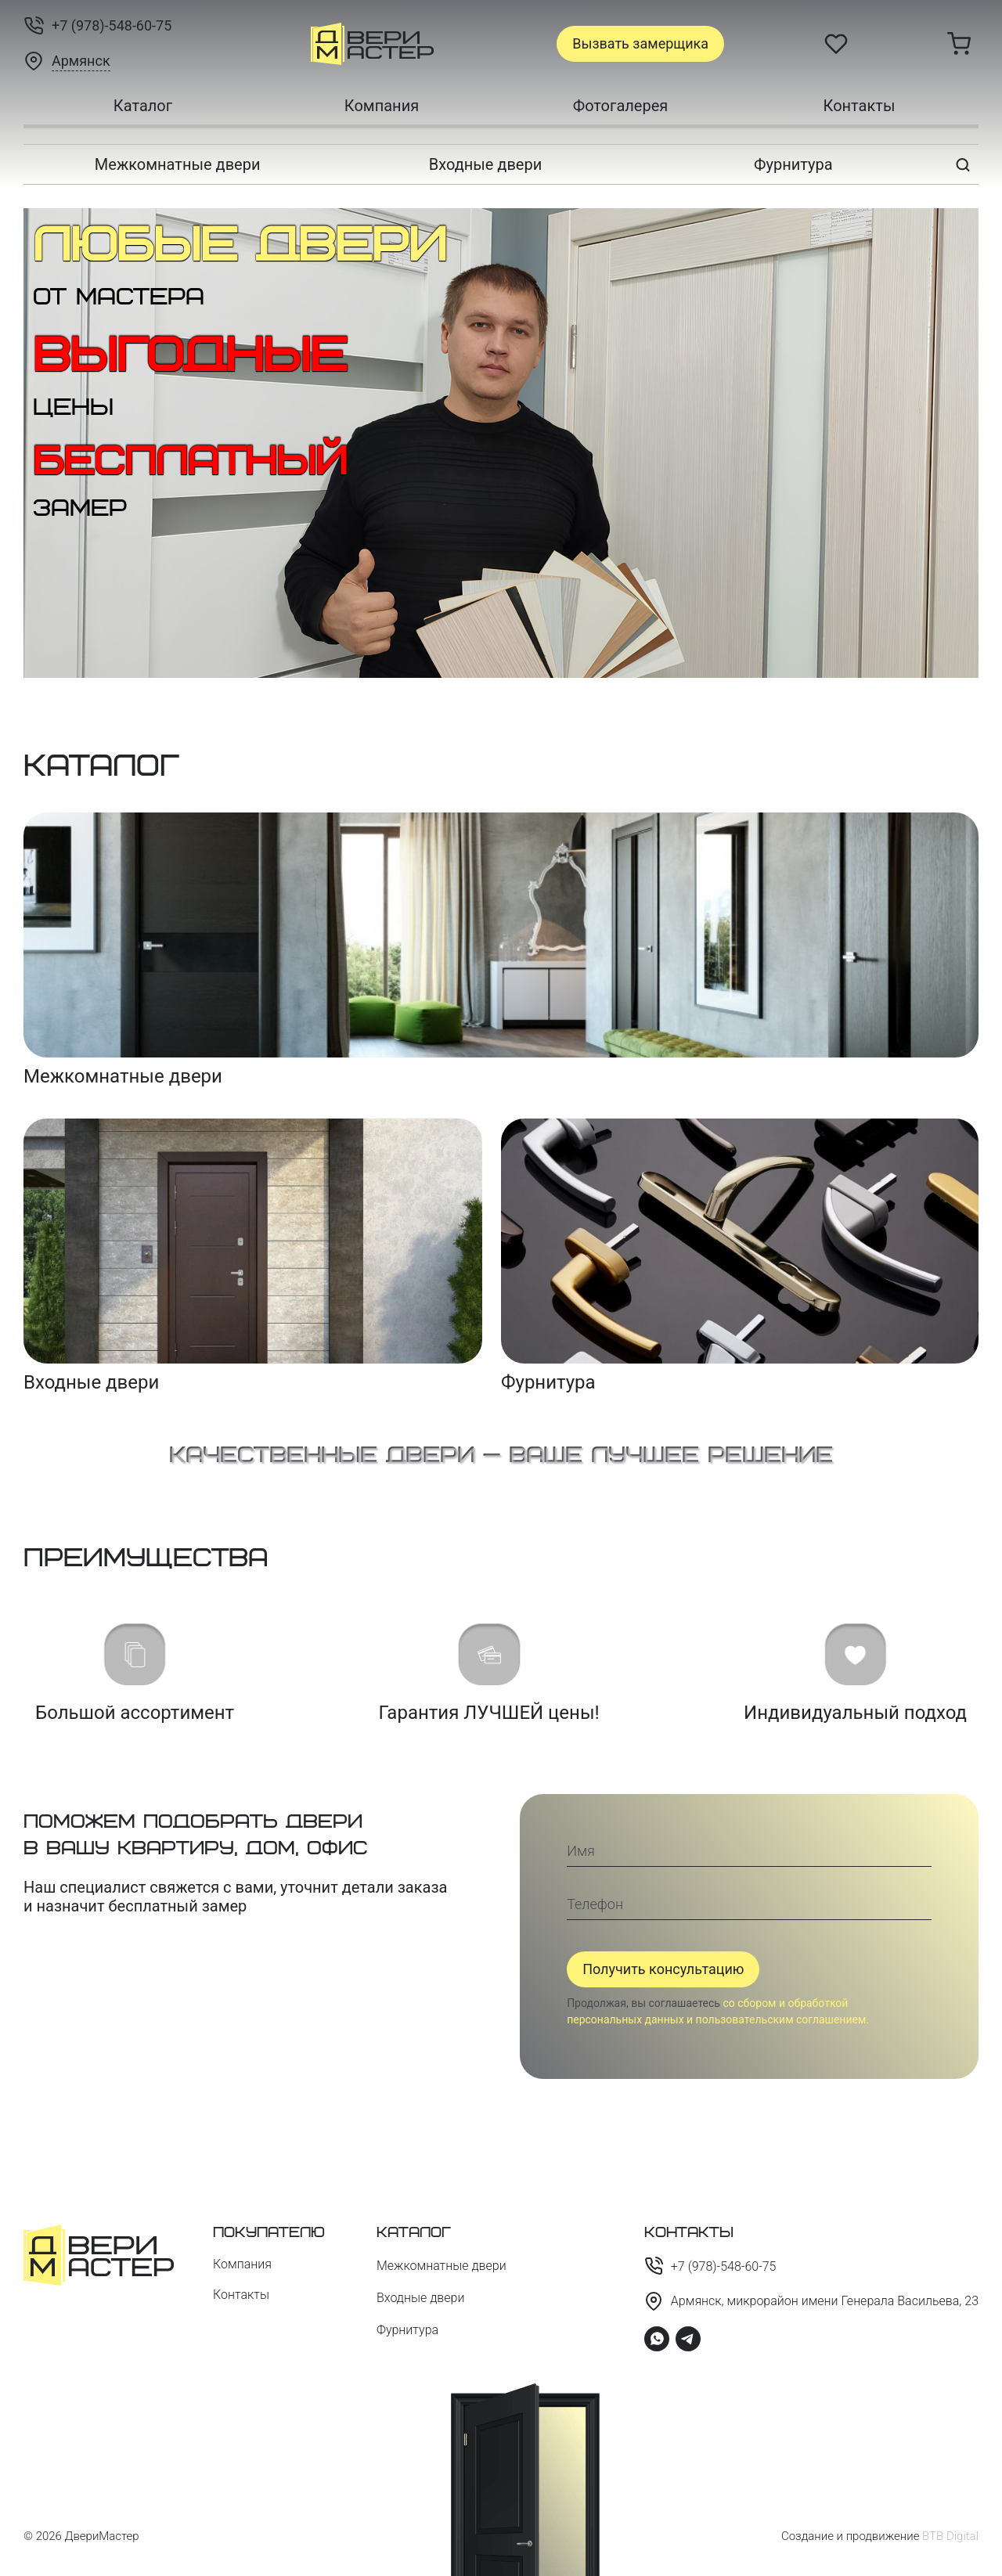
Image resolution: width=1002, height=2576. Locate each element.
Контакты (860, 105)
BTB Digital (950, 2536)
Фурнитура (793, 164)
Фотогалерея (621, 105)
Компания (381, 105)
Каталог (143, 105)
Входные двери (485, 164)
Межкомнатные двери (178, 164)
